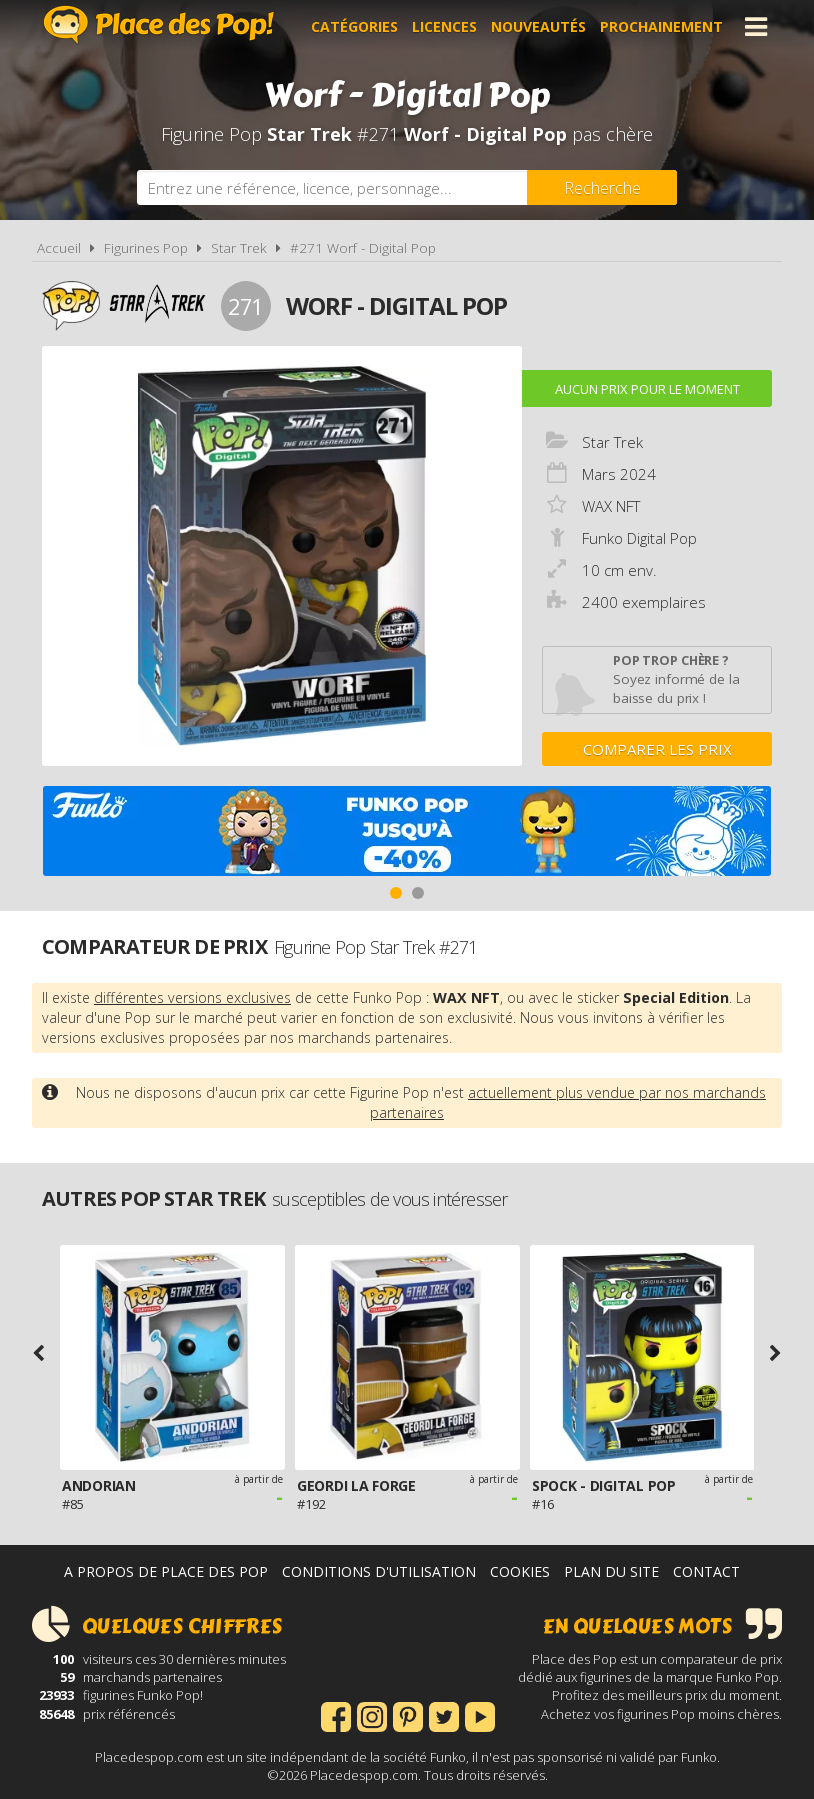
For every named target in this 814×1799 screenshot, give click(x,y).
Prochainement (661, 26)
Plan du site (611, 1571)
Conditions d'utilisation (379, 1571)
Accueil (59, 248)
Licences (444, 26)
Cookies (520, 1571)
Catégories (354, 26)
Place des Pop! (159, 24)
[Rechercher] (602, 187)
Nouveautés (538, 26)
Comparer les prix (657, 749)
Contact (706, 1571)
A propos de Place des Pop (166, 1571)
